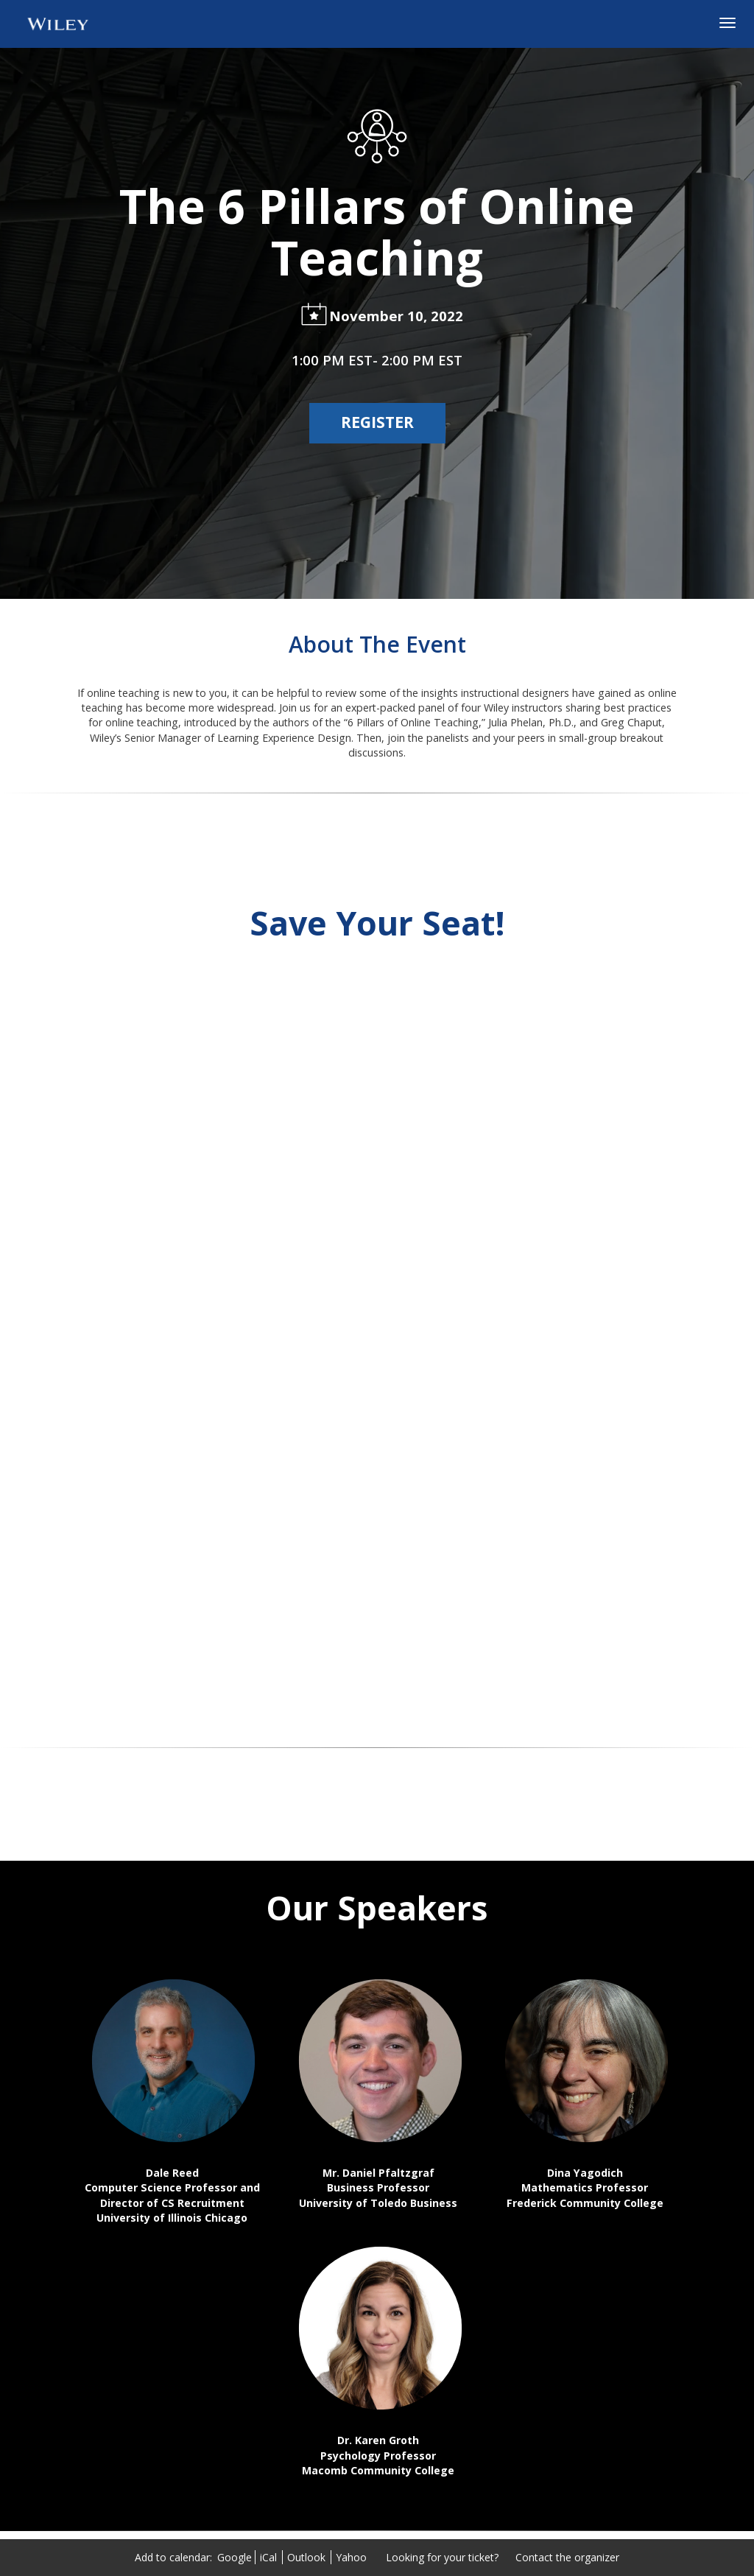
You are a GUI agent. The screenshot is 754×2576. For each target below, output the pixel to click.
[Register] (377, 423)
